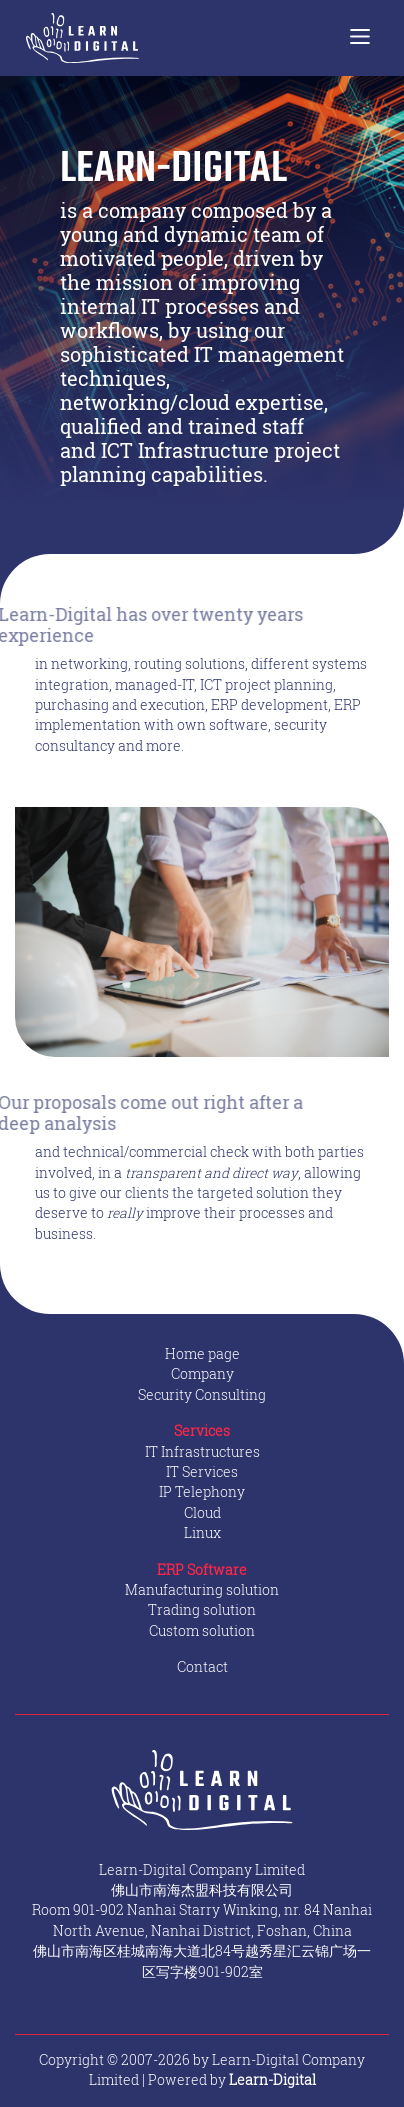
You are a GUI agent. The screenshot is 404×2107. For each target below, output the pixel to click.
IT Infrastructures (202, 1452)
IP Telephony (202, 1492)
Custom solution (202, 1631)
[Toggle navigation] (360, 38)
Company (202, 1374)
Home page (202, 1354)
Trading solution (202, 1610)
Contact (202, 1667)
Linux (202, 1533)
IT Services (202, 1472)
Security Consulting (202, 1395)
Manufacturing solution (202, 1590)
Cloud (202, 1513)
